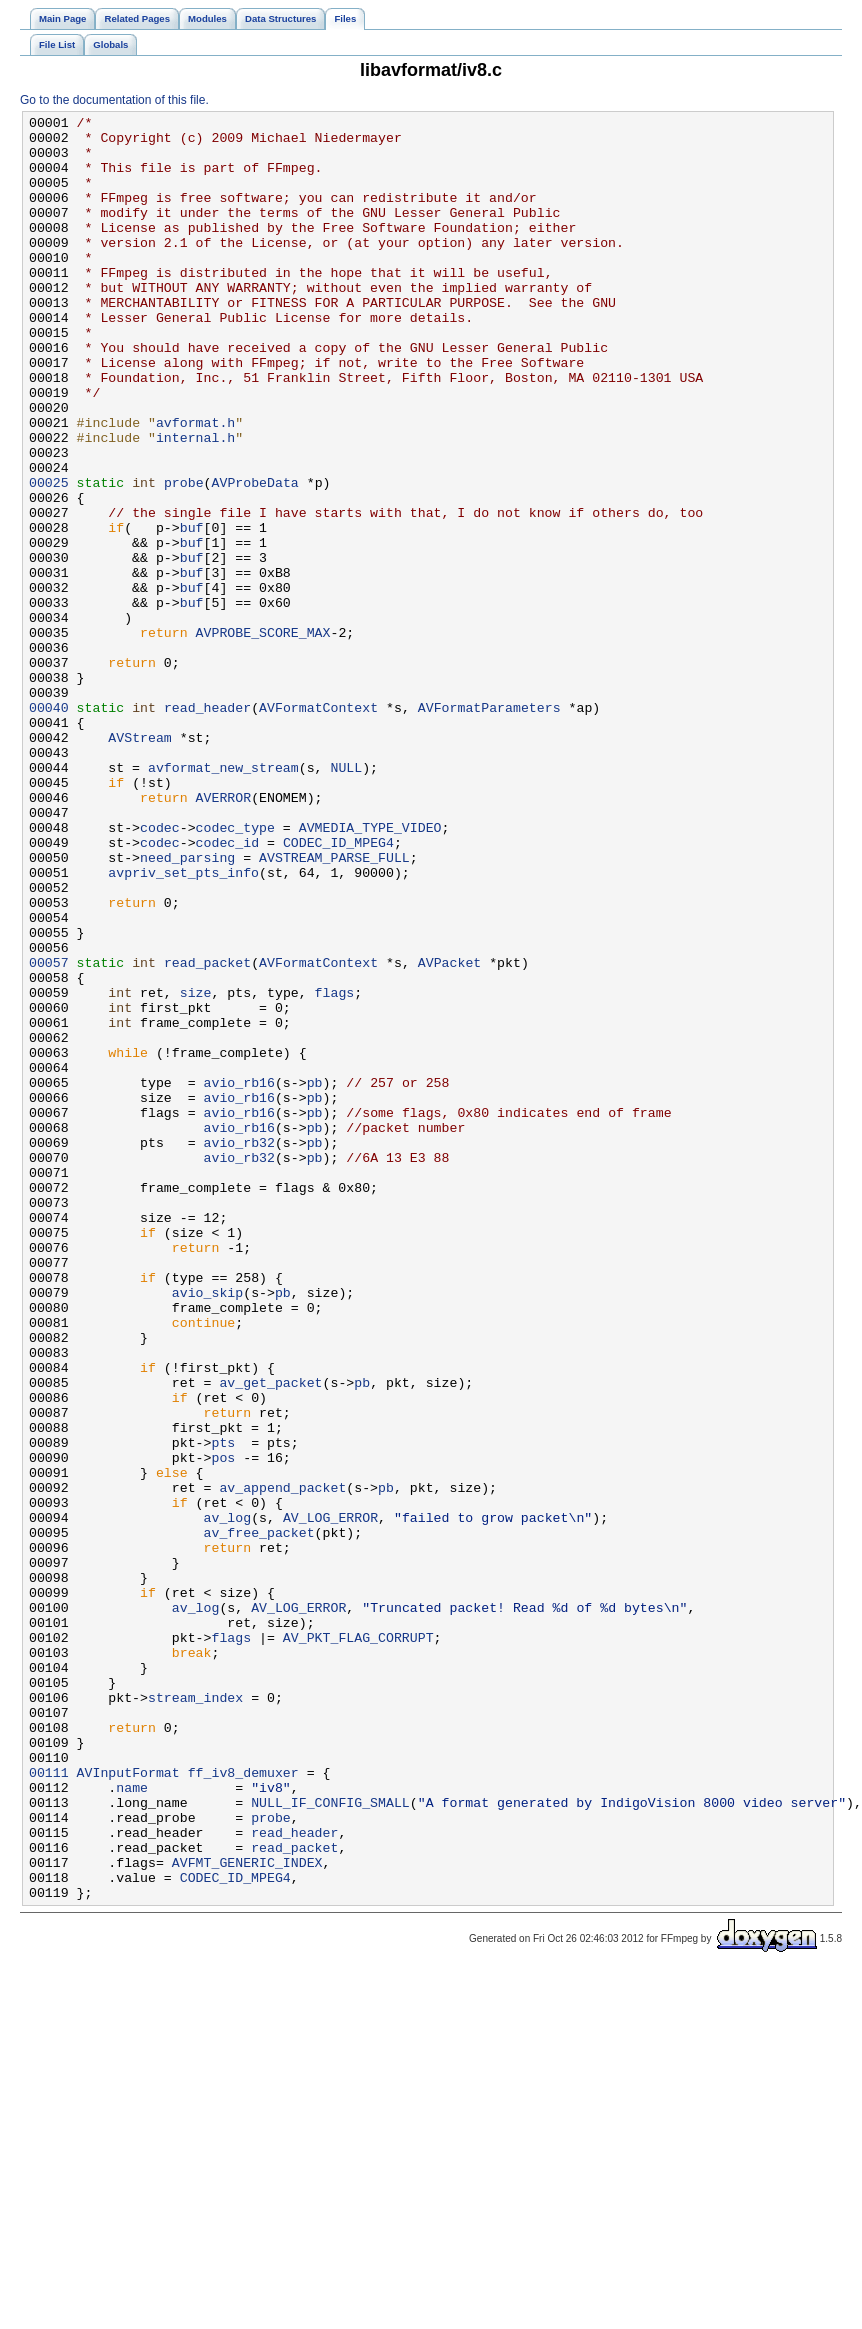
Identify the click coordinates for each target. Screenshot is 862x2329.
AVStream (139, 863)
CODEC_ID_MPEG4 (338, 989)
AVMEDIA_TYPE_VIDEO (370, 971)
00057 (49, 1133)
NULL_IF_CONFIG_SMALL (330, 2141)
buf (192, 611)
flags (335, 1169)
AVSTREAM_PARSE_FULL (334, 1007)
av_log (228, 1799)
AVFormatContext (318, 827)
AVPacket (449, 1133)
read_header (207, 827)
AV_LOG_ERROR (330, 1799)
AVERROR (224, 935)
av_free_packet (259, 1817)
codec (160, 971)
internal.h (195, 503)
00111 (49, 2105)
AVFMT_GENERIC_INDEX (247, 2213)
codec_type (235, 971)
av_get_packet (270, 1637)
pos (223, 1727)
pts (223, 1709)
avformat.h (195, 485)
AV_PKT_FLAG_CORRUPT (358, 1943)
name (132, 2123)
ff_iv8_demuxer (243, 2105)
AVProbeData (254, 557)
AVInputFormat (128, 2105)
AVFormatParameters (489, 827)
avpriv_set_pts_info (183, 1025)
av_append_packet (282, 1763)
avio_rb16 (239, 1277)
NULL (346, 899)
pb (315, 1277)
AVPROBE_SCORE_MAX (263, 737)
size (196, 1169)
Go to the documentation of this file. (114, 100)
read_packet (207, 1133)
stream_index (195, 2015)
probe (184, 557)
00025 (49, 557)
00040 (49, 827)
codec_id (227, 989)
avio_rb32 (239, 1349)
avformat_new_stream (223, 899)
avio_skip (207, 1529)
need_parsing (187, 1007)
